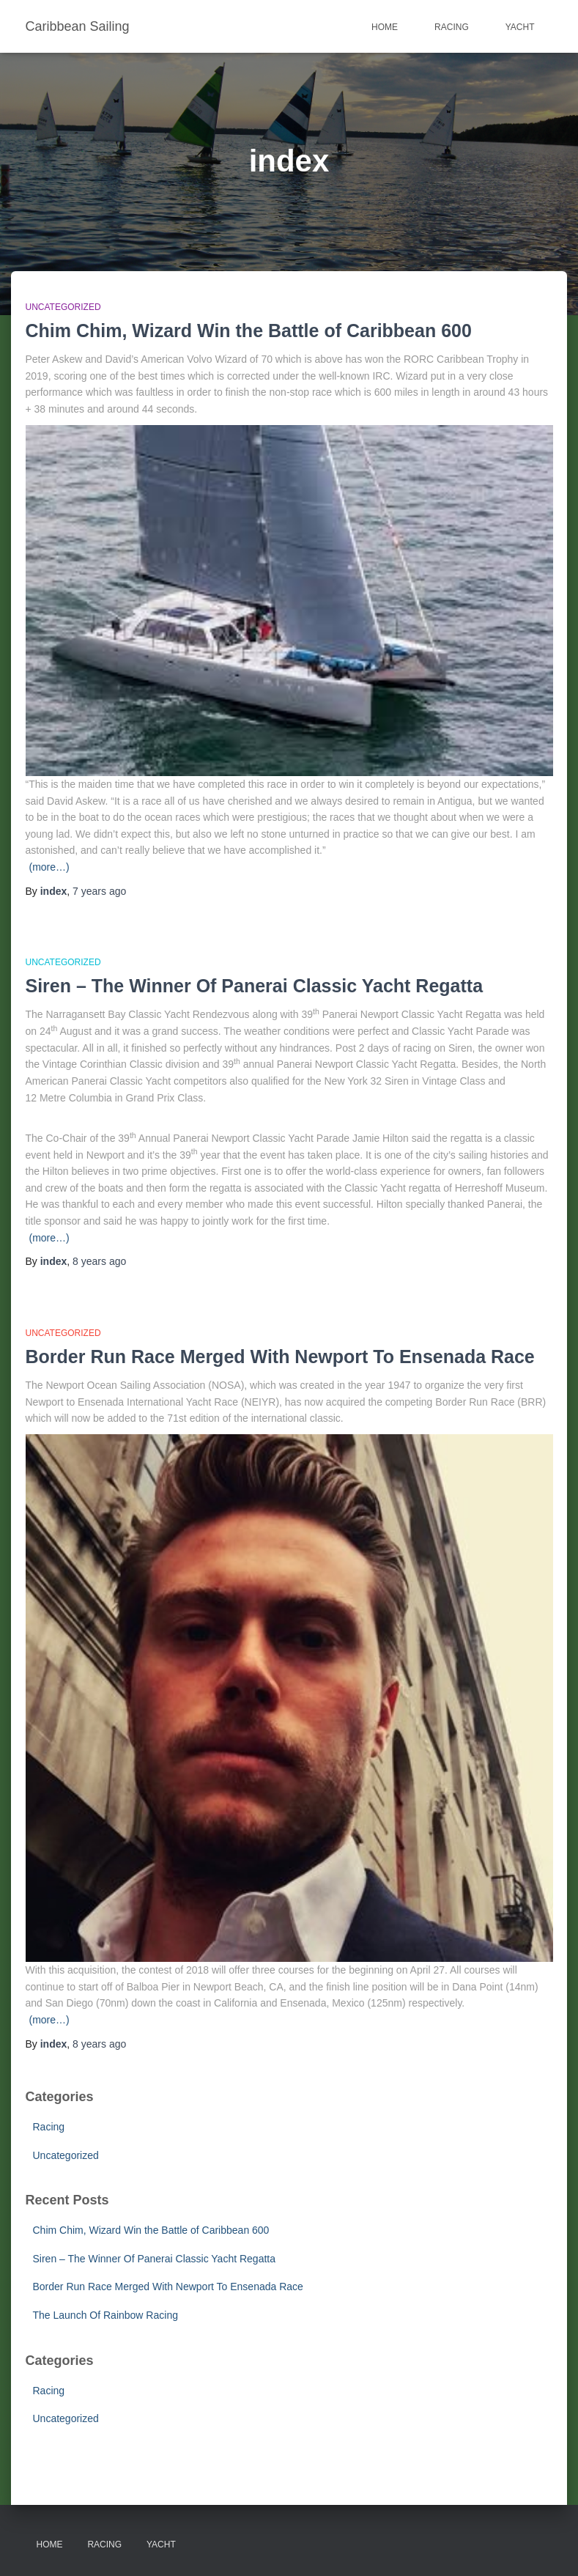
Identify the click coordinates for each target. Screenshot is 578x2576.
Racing (451, 27)
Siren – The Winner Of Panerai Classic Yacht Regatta (254, 985)
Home (384, 27)
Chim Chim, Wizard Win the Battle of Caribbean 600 (249, 330)
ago (99, 891)
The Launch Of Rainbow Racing (105, 2315)
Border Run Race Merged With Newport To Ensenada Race (280, 1356)
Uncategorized (63, 307)
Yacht (520, 27)
